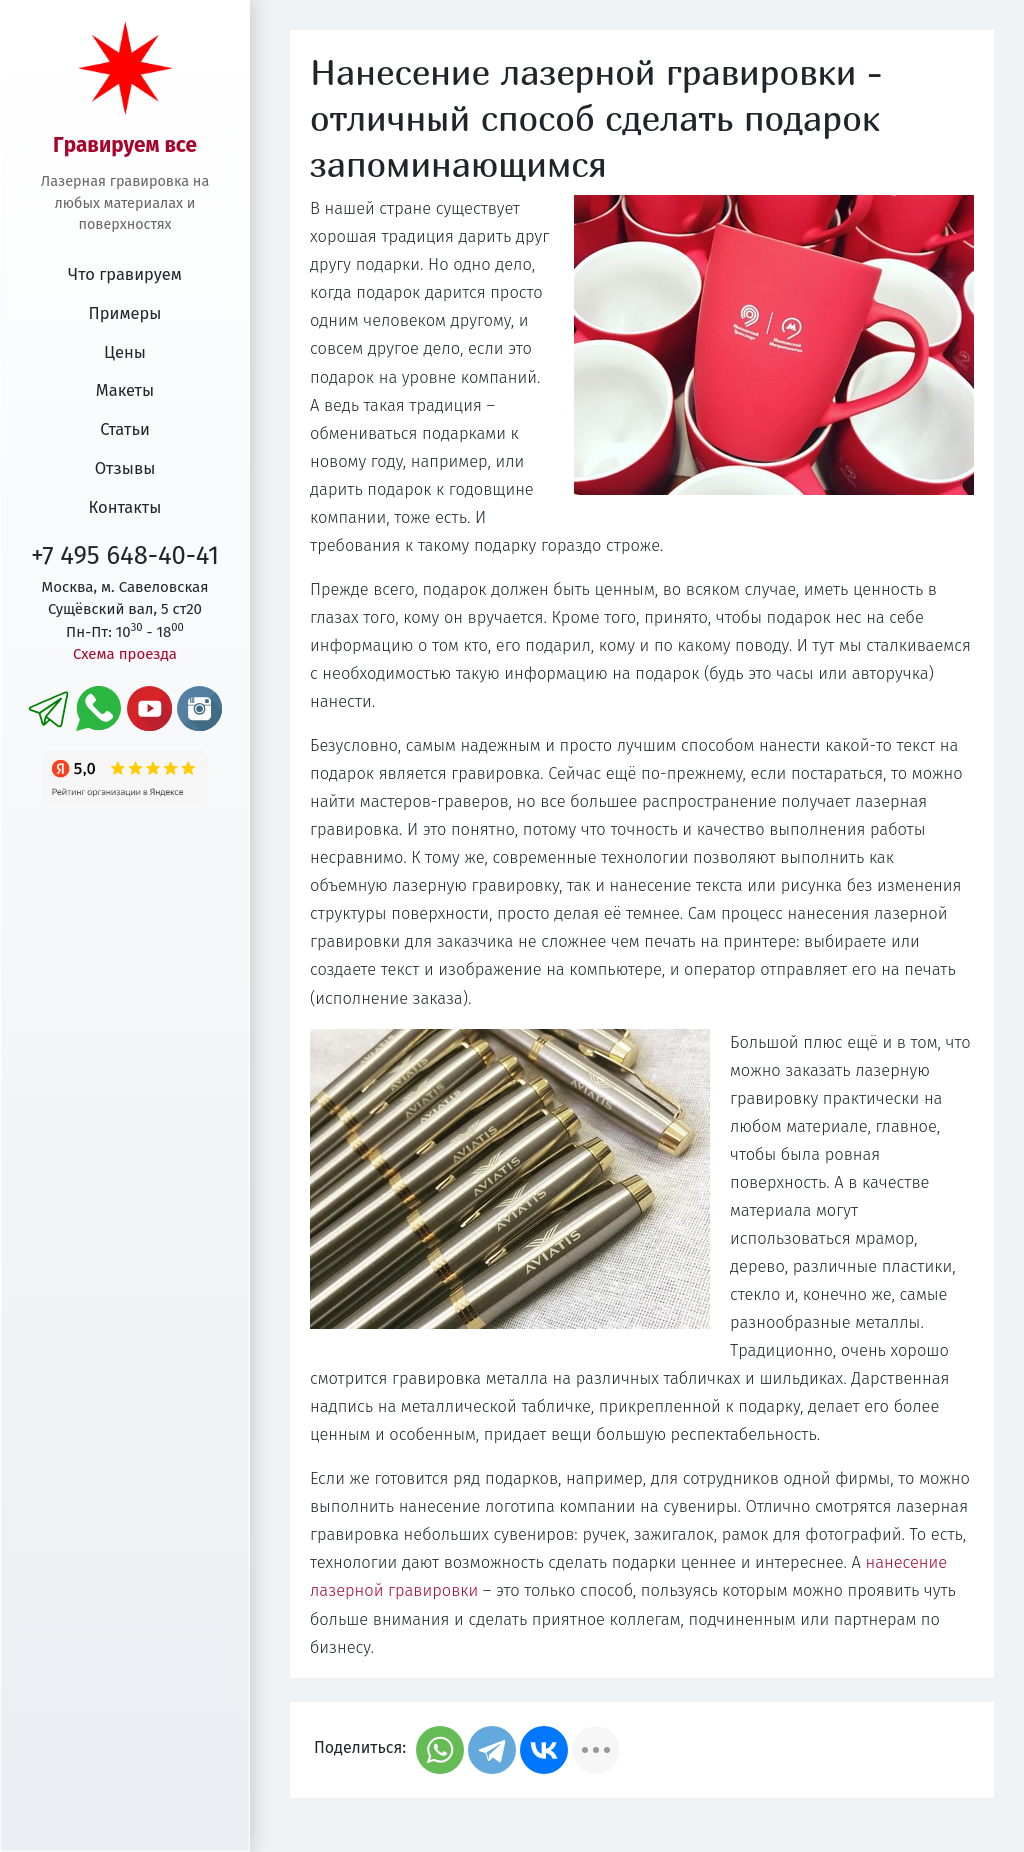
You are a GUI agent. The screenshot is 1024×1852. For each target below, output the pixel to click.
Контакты (125, 507)
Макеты (125, 390)
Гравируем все (125, 145)
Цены (125, 352)
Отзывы (125, 468)
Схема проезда (125, 654)
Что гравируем (125, 274)
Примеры (125, 313)
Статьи (125, 429)
